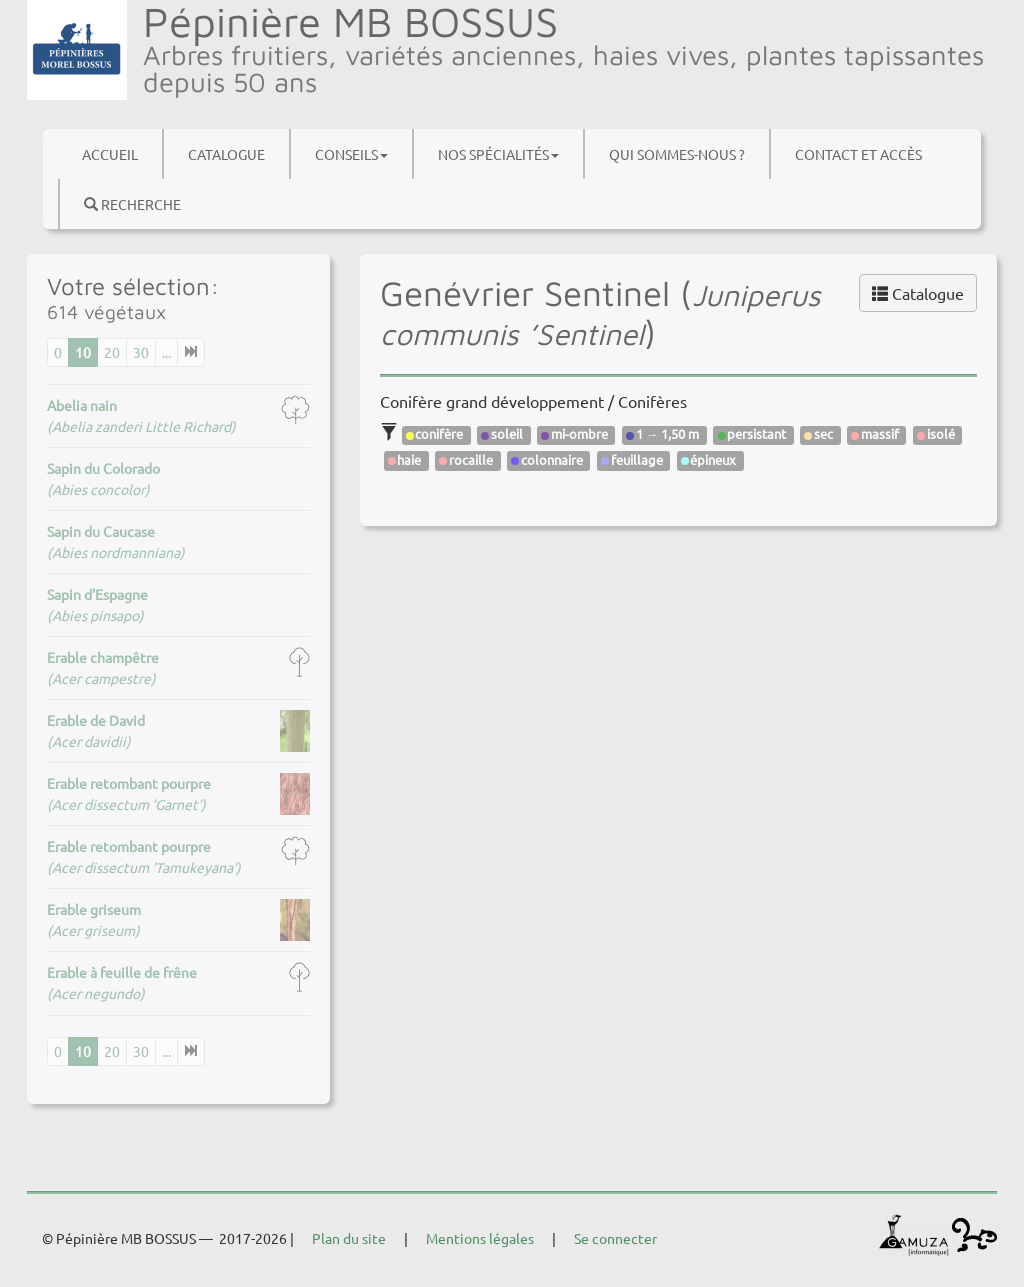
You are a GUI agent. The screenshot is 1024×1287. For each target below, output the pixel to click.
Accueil (110, 154)
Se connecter (615, 1238)
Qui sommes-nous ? (677, 154)
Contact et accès (858, 154)
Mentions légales (480, 1238)
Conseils (351, 154)
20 (112, 352)
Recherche (132, 204)
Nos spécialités (498, 154)
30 (141, 352)
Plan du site (349, 1238)
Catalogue (226, 154)
